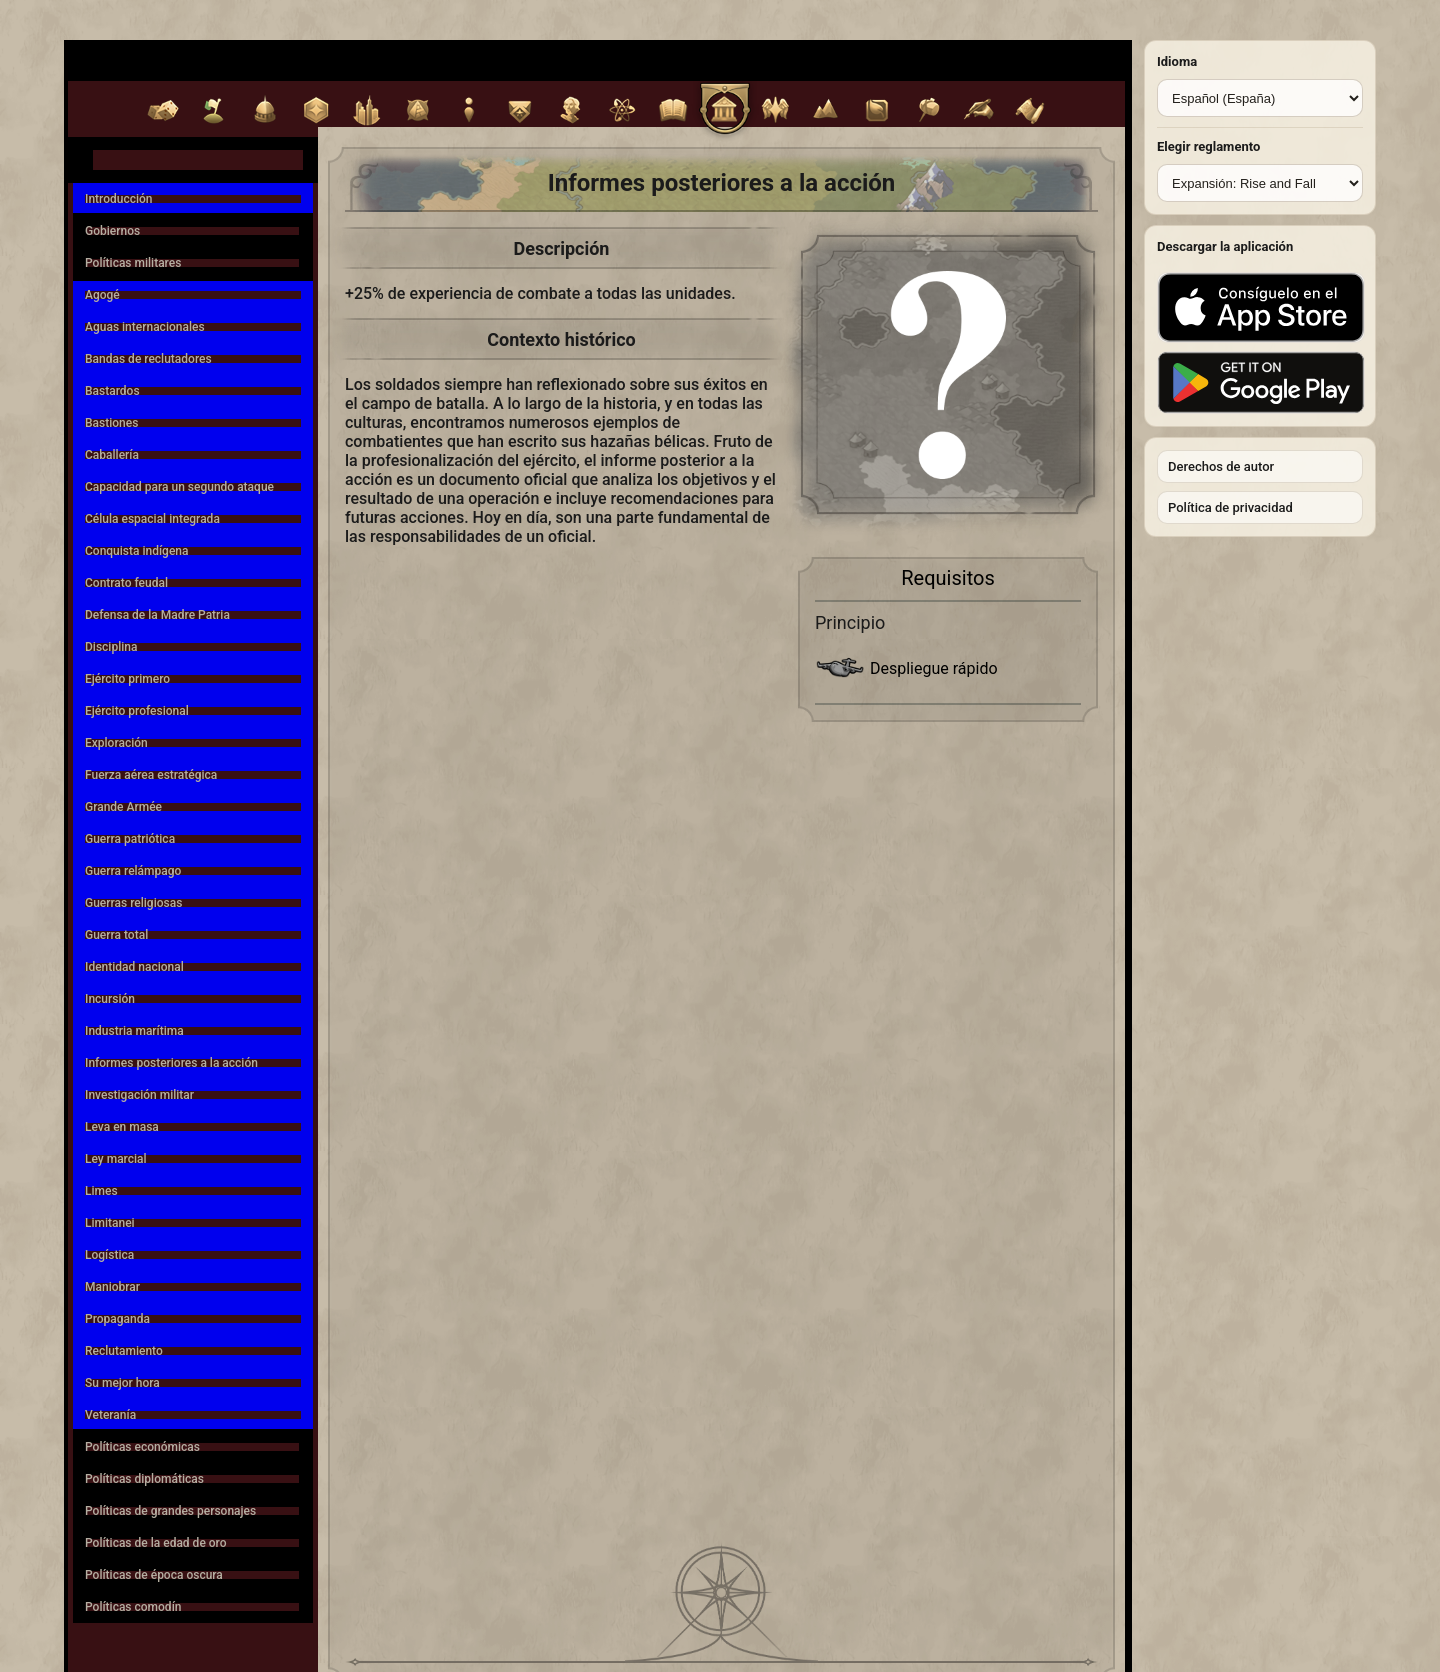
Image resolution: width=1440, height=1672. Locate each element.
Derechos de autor (1221, 466)
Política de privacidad (1230, 507)
